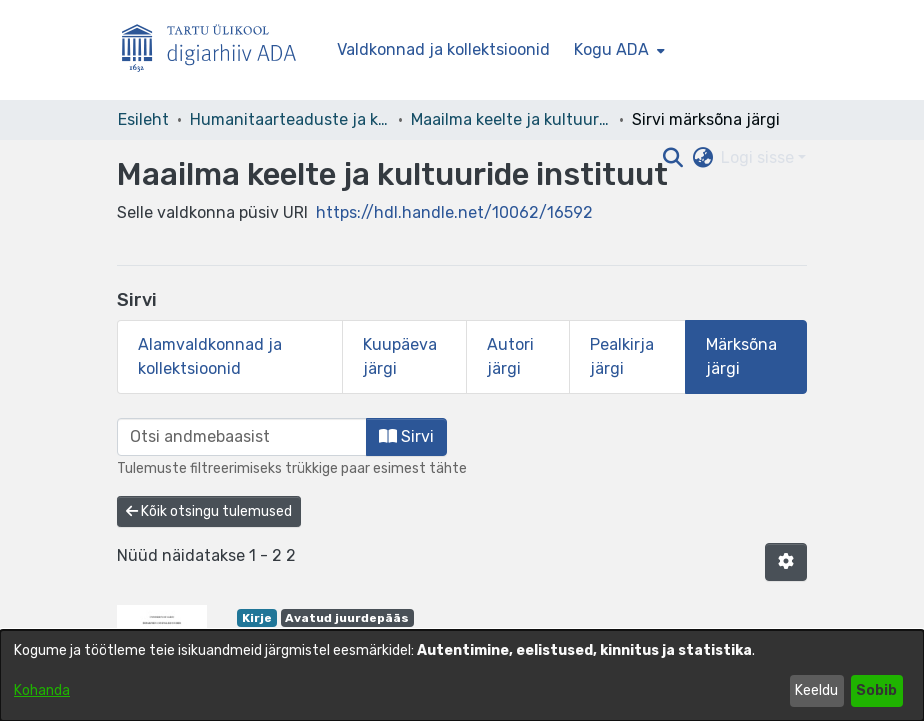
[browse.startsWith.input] (242, 437)
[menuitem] (617, 50)
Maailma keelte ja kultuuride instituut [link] (511, 119)
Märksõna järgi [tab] (741, 356)
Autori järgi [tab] (510, 356)
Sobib (876, 690)
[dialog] (462, 675)
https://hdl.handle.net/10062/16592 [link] (454, 212)
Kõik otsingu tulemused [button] (209, 511)
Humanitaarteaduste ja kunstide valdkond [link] (290, 119)
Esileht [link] (143, 119)
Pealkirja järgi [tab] (622, 356)
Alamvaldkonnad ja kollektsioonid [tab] (210, 356)
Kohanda (42, 690)
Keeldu (816, 690)
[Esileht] (217, 50)
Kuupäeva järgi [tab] (400, 356)
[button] (786, 562)
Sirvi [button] (406, 436)
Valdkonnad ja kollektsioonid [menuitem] (443, 49)
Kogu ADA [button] (611, 49)
